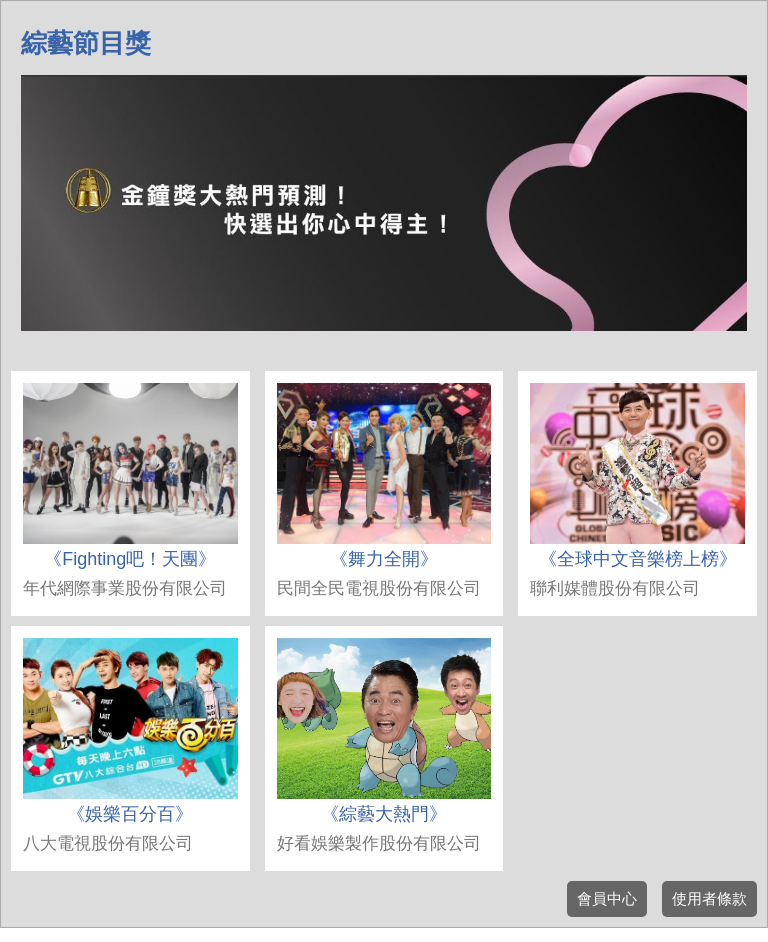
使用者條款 (709, 898)
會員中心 (607, 898)
